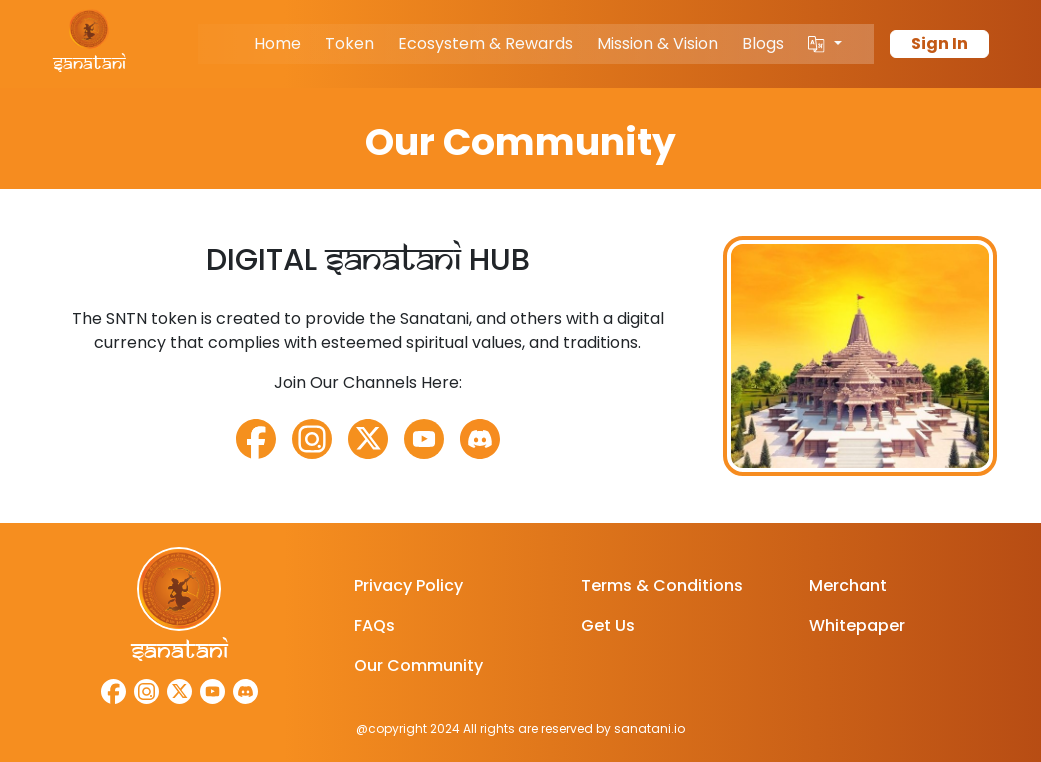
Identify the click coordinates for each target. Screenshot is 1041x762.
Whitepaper (857, 625)
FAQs (374, 625)
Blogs (763, 43)
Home (277, 43)
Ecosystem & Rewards (485, 43)
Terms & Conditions (662, 585)
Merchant (848, 585)
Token (349, 43)
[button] (824, 44)
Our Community (418, 665)
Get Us (608, 625)
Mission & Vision (657, 43)
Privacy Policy (408, 585)
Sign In (939, 43)
